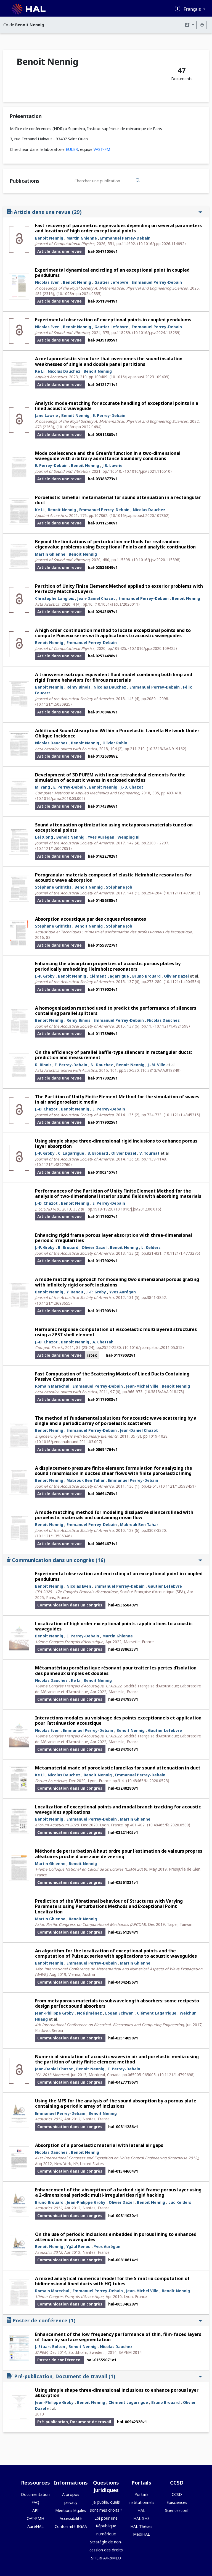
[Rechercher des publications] (138, 180)
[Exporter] (190, 25)
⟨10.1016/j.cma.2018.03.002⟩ (60, 798)
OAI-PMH (35, 2518)
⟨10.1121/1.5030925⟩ (53, 704)
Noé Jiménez (89, 2013)
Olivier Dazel (176, 976)
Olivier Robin (114, 742)
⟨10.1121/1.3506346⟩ (53, 1535)
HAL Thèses (141, 2526)
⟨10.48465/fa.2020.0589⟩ (168, 1824)
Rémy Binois (78, 687)
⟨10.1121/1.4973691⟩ (181, 893)
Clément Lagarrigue (109, 976)
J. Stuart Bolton (50, 2346)
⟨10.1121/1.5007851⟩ (53, 848)
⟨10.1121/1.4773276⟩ (181, 1253)
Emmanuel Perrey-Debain (125, 238)
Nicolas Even (47, 282)
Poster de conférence (104, 2320)
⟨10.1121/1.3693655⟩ (53, 1303)
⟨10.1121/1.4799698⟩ (176, 2074)
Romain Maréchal (52, 1386)
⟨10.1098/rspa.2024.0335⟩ (79, 293)
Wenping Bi (128, 837)
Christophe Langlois (54, 598)
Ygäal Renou (79, 2246)
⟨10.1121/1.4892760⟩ (53, 1164)
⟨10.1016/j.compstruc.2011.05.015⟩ (153, 1347)
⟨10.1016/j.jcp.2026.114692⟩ (161, 243)
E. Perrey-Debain (109, 415)
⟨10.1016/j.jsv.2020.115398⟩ (156, 559)
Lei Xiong (44, 837)
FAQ (35, 2502)
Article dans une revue (104, 211)
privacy (70, 2502)
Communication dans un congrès (104, 1559)
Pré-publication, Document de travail (104, 2376)
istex (92, 1355)
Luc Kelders (179, 2202)
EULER (72, 149)
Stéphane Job (119, 887)
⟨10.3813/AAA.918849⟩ (161, 1070)
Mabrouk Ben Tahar (86, 1480)
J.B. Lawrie (112, 465)
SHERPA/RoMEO (106, 2558)
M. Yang (42, 787)
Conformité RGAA (71, 2526)
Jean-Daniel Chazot (96, 598)
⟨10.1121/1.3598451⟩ (177, 1486)
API (35, 2510)
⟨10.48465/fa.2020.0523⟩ (147, 1780)
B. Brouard (98, 1153)
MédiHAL (141, 2534)
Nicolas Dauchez (64, 371)
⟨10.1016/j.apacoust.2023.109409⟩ (139, 376)
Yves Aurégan (101, 837)
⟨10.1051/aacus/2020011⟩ (117, 604)
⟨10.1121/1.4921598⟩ (171, 1026)
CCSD (177, 2494)
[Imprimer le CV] (202, 25)
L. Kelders (150, 1247)
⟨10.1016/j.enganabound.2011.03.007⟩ (68, 1441)
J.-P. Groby (45, 976)
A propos (70, 2494)
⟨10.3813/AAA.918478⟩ (164, 1391)
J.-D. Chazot (132, 787)
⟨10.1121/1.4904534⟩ (181, 981)
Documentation (35, 2494)
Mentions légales (70, 2510)
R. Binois (43, 1064)
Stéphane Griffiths (53, 887)
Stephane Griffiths (53, 926)
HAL (141, 2510)
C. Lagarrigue (71, 1153)
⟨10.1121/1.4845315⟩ (181, 1114)
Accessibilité (71, 2518)
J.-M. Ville (156, 1064)
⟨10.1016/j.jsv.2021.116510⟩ (147, 471)
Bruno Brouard (146, 976)
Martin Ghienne (82, 238)
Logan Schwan (119, 2013)
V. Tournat (149, 1153)
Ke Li (39, 371)
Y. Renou (75, 1291)
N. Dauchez (102, 1064)
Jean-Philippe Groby (54, 2013)
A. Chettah (102, 1342)
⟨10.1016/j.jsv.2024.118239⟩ (156, 332)
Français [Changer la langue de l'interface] (193, 9)
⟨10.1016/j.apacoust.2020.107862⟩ (139, 515)
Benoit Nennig (49, 238)
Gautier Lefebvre (111, 282)
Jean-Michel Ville (142, 1386)
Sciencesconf (177, 2510)
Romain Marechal (52, 2290)
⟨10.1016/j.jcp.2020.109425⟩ (152, 648)
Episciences (176, 2502)
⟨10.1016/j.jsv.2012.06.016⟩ (137, 1209)
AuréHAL (35, 2526)
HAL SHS (141, 2518)
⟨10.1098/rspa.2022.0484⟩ (79, 426)
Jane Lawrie (46, 415)
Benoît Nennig (176, 2290)
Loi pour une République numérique (106, 2526)
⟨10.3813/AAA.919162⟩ (166, 748)
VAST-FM (102, 149)
